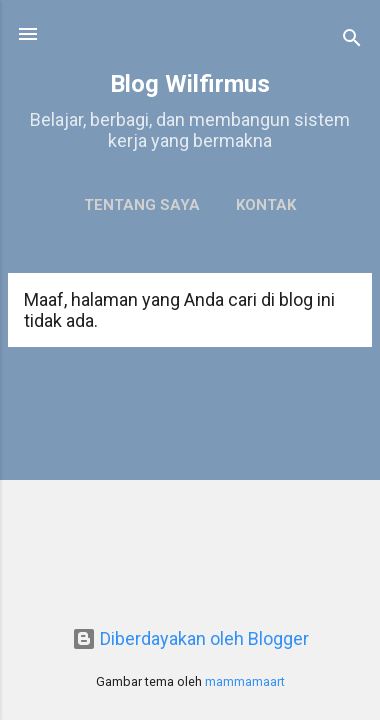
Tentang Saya (142, 205)
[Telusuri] (352, 40)
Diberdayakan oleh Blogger (190, 638)
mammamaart (245, 681)
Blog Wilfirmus (190, 84)
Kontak (266, 205)
